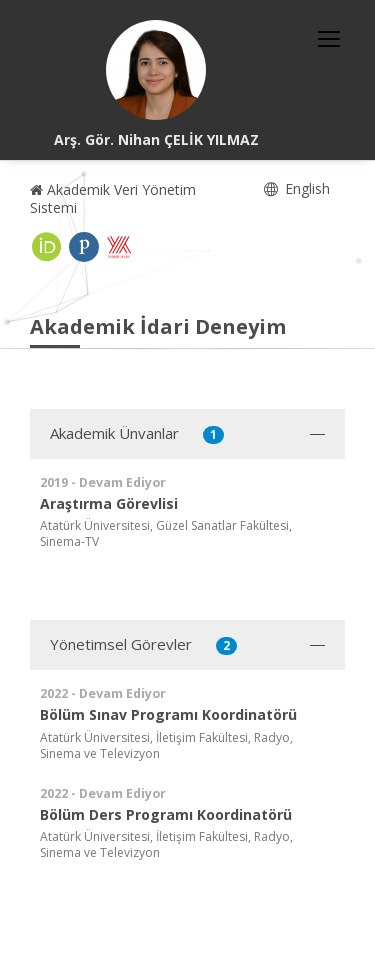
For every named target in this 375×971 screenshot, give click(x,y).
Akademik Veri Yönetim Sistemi (113, 198)
